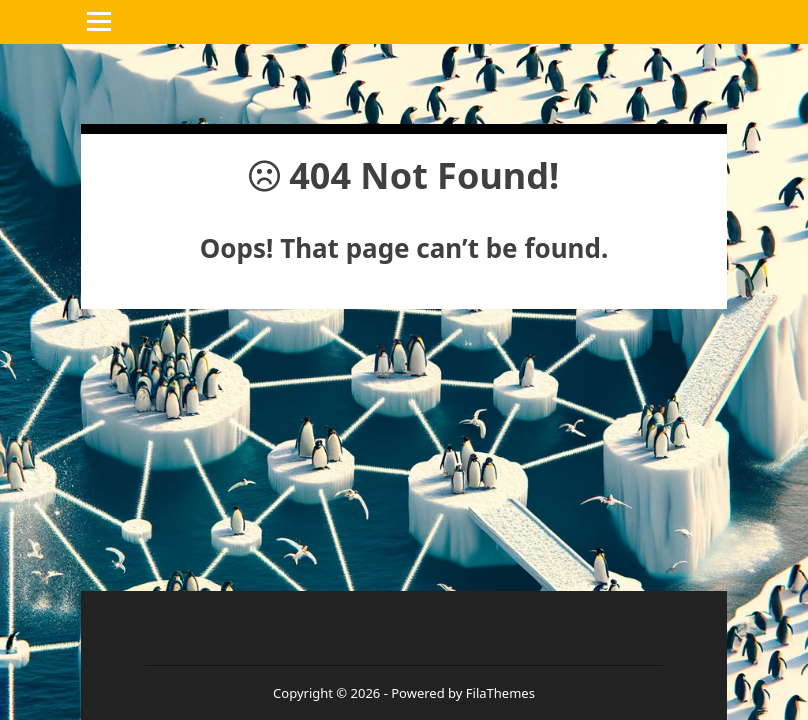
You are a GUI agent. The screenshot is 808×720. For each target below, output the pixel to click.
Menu (101, 21)
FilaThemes (500, 693)
